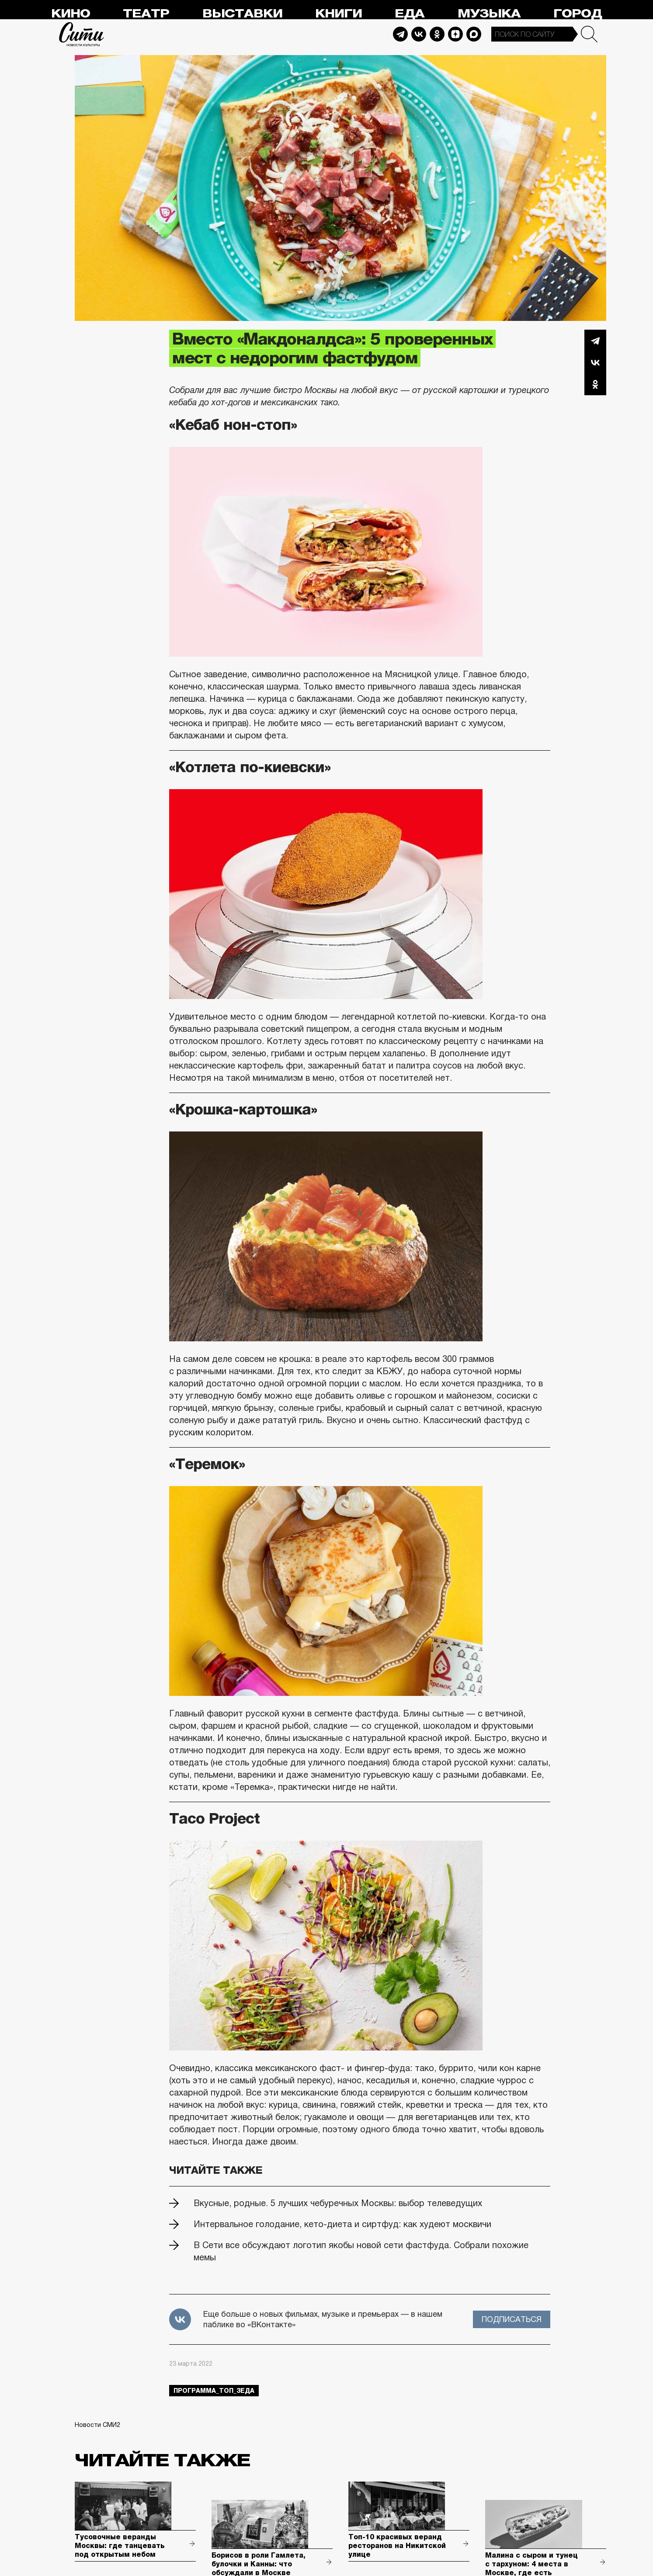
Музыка (489, 13)
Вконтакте (595, 362)
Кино (70, 13)
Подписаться (512, 2319)
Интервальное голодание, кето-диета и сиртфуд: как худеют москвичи (342, 2224)
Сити (81, 34)
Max (473, 34)
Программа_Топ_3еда (214, 2390)
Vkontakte (418, 34)
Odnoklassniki (437, 34)
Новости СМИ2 (97, 2424)
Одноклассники (595, 384)
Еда (409, 13)
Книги (338, 13)
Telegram (400, 34)
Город (577, 13)
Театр (146, 13)
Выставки (242, 13)
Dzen (455, 34)
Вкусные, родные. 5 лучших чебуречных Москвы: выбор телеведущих (338, 2203)
